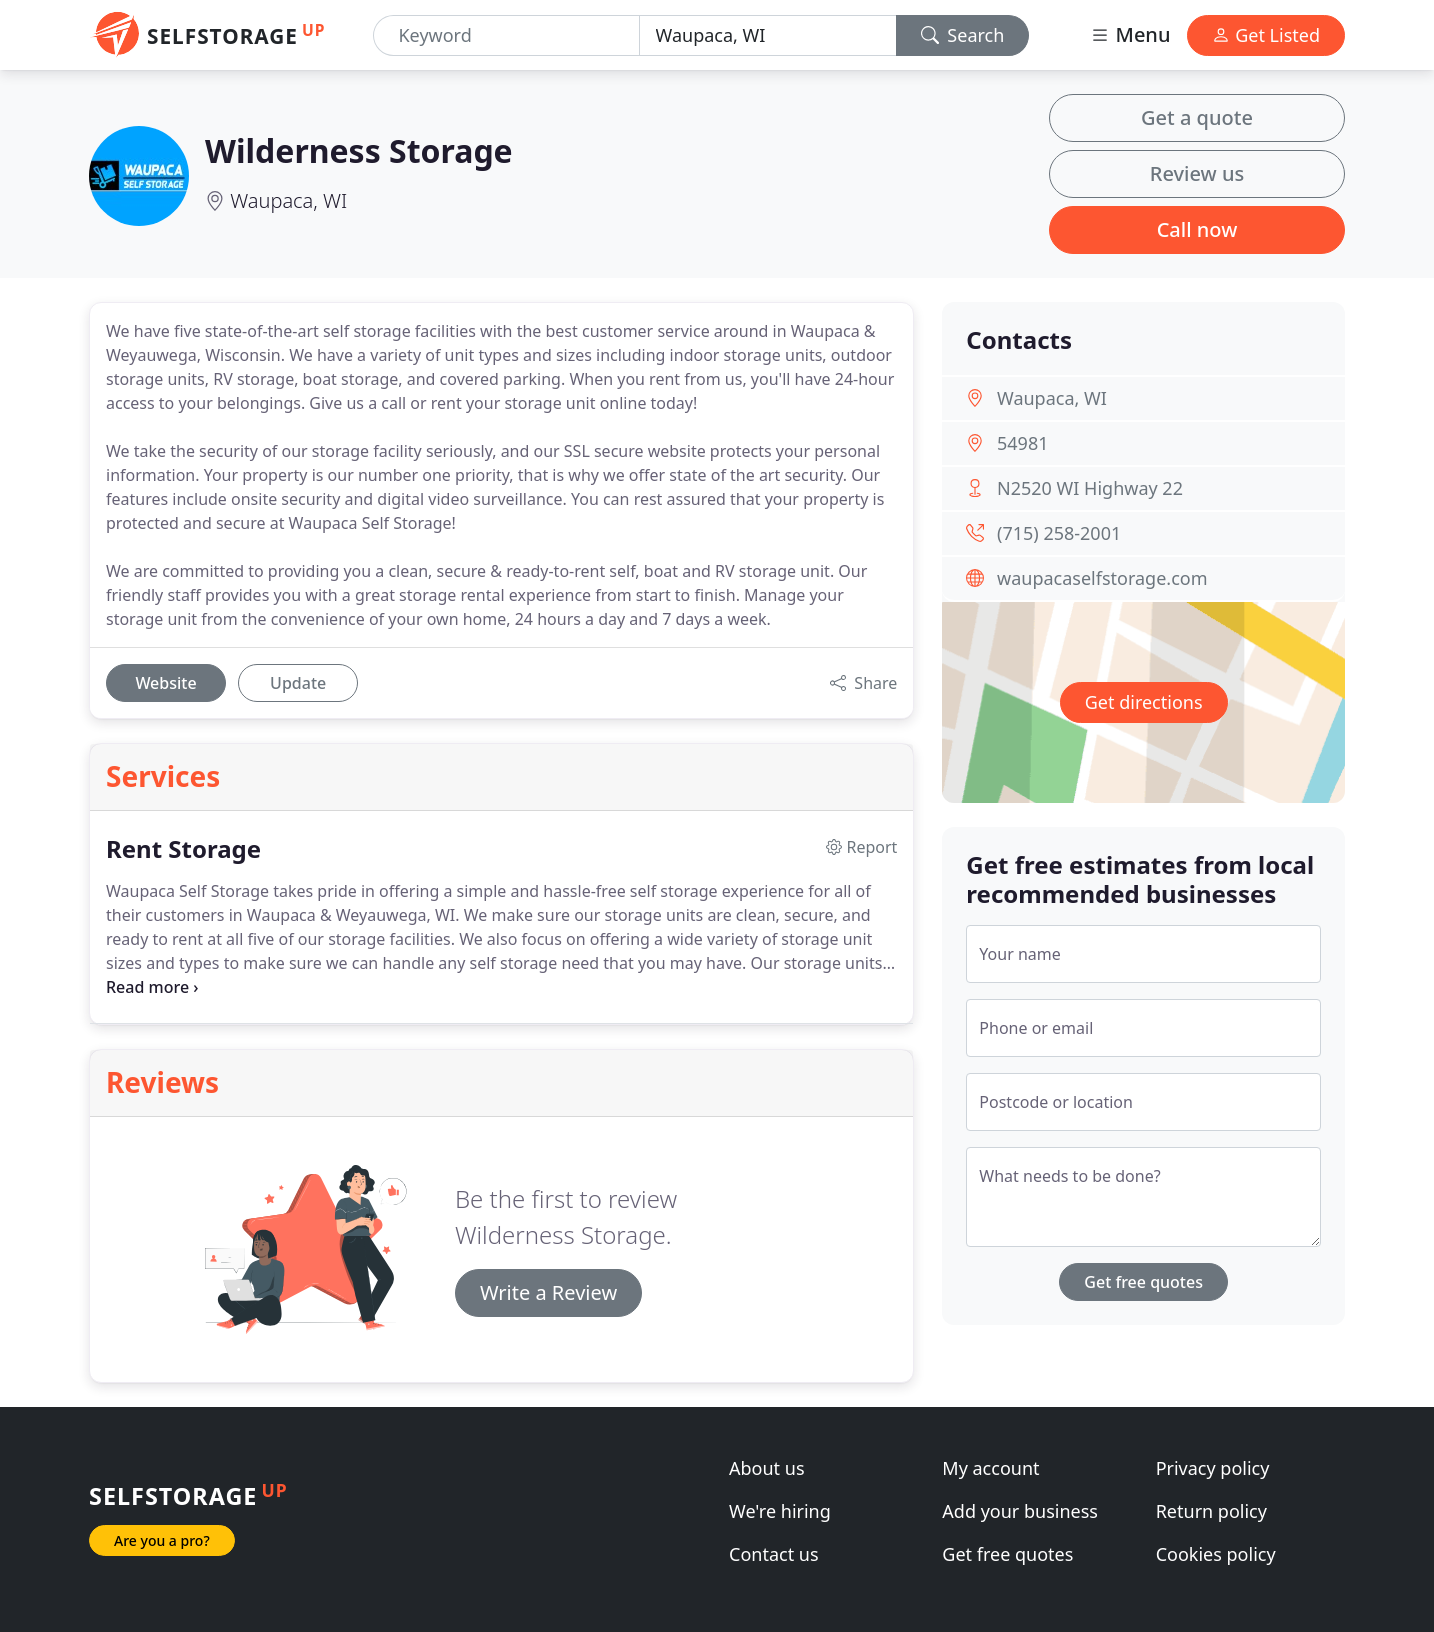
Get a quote (1197, 117)
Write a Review (548, 1292)
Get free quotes (1143, 1282)
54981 (1022, 443)
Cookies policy (1216, 1554)
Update (298, 683)
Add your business (1020, 1511)
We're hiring (780, 1511)
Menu (1130, 34)
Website (165, 683)
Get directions (1144, 702)
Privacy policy (1213, 1468)
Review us (1197, 173)
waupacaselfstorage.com (1102, 578)
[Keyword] (506, 35)
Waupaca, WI (288, 200)
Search (963, 35)
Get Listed (1266, 35)
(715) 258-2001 (1059, 533)
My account (990, 1468)
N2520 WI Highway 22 (1090, 488)
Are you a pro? (162, 1540)
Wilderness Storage (359, 150)
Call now (1197, 229)
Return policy (1211, 1511)
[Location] (768, 35)
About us (767, 1468)
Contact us (774, 1554)
